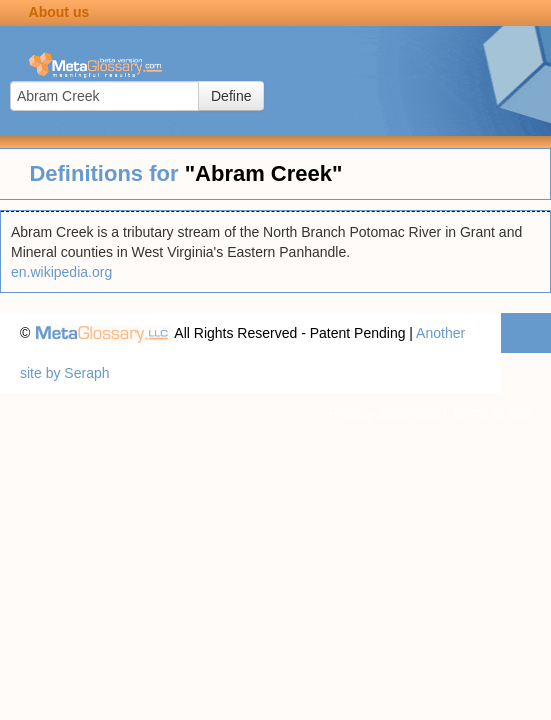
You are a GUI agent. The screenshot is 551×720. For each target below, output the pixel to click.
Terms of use (491, 413)
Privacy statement (383, 413)
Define (231, 96)
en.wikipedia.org (61, 272)
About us (59, 12)
